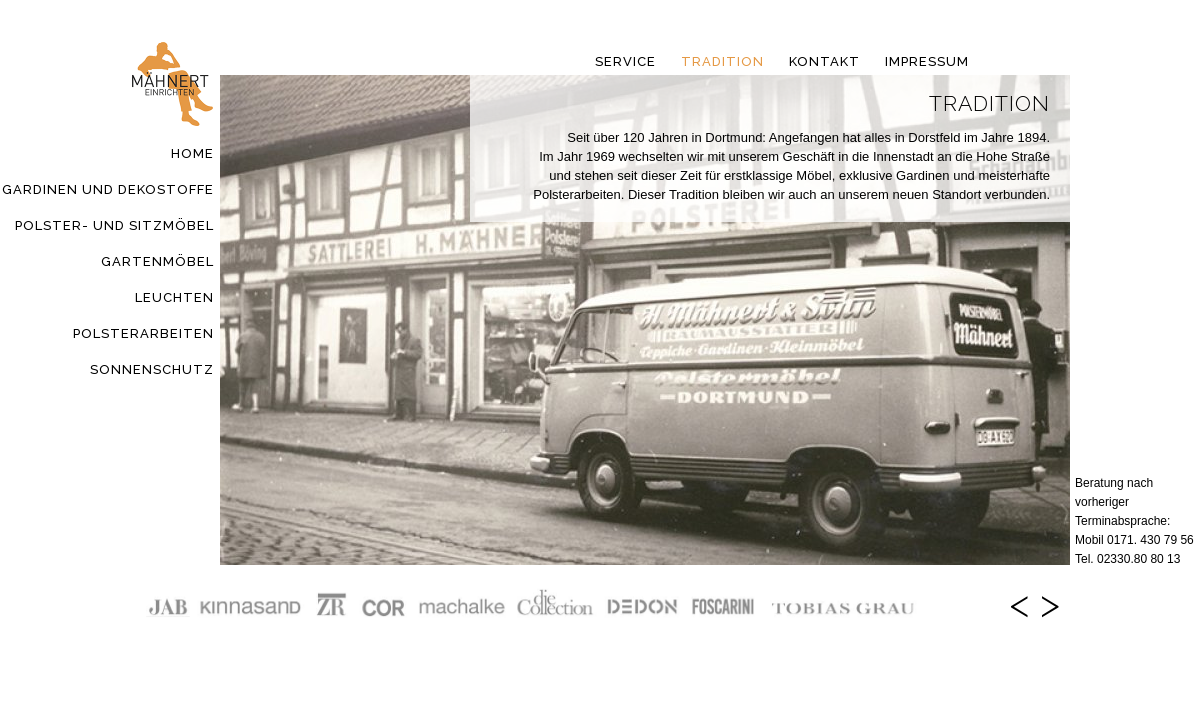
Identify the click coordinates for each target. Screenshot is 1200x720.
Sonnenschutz (152, 369)
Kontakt (824, 61)
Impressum (927, 61)
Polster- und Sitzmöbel (114, 225)
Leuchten (174, 297)
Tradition (722, 61)
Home (192, 153)
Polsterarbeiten (143, 333)
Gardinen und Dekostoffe (108, 189)
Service (625, 61)
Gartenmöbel (157, 261)
